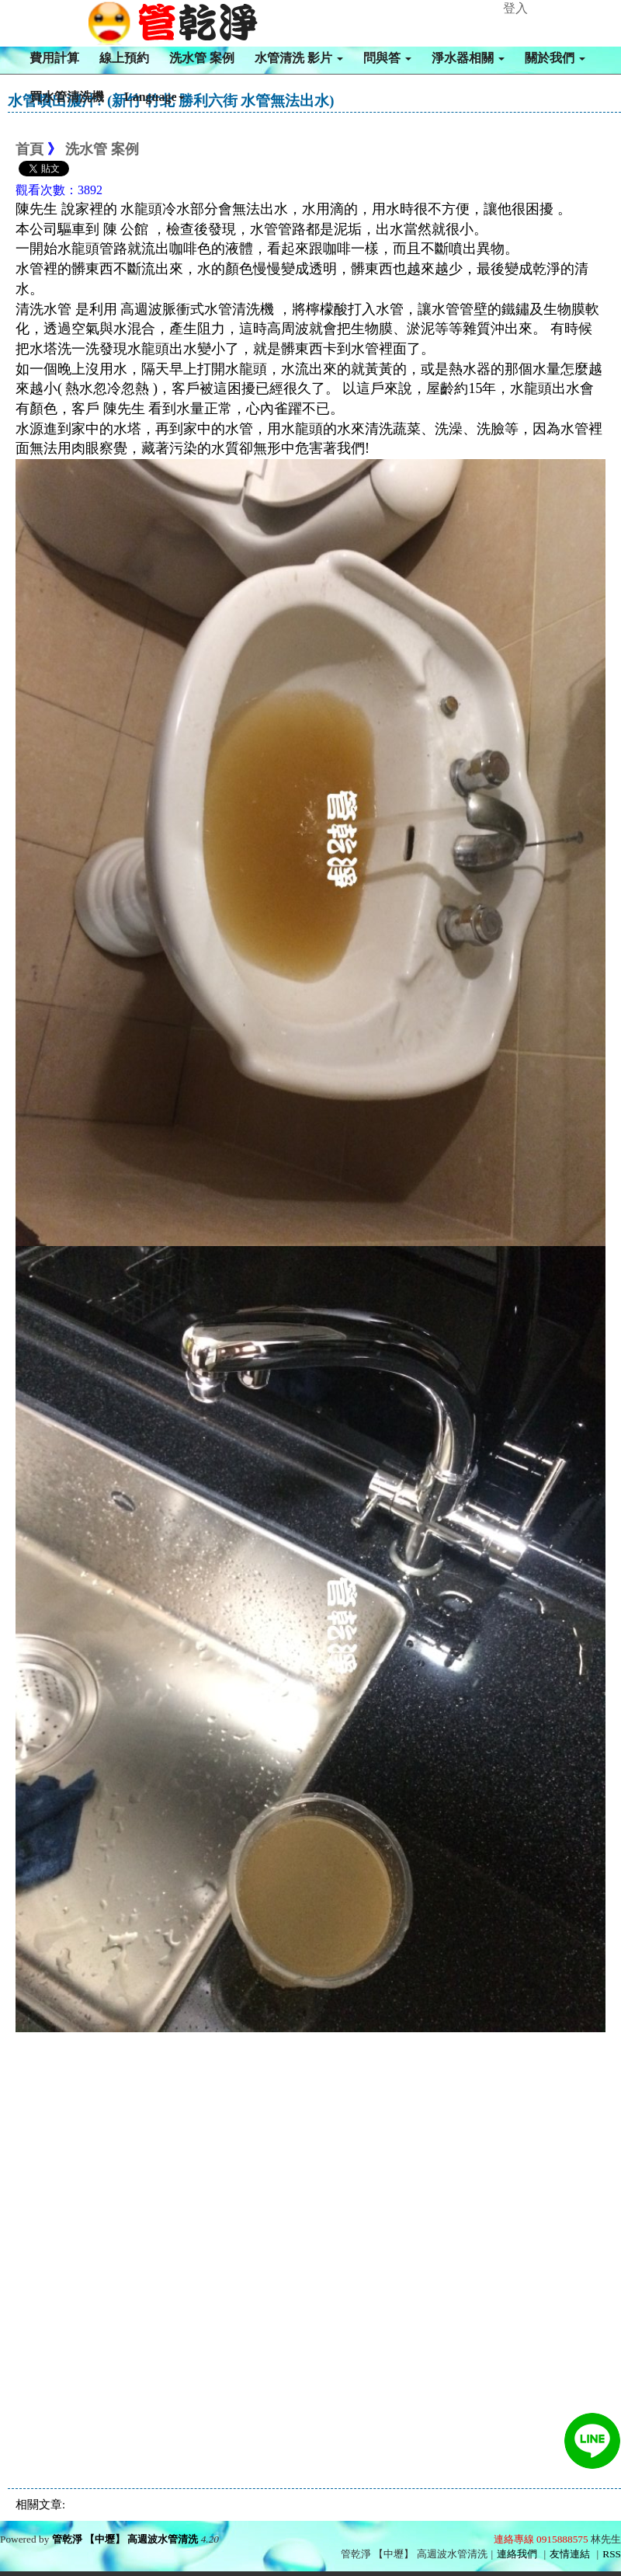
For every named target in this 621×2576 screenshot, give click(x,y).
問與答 (387, 57)
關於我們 (555, 57)
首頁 (29, 149)
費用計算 (54, 57)
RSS (611, 2554)
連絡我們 (517, 2554)
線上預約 (124, 57)
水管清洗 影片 (299, 57)
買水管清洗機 (66, 96)
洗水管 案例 (201, 57)
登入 (515, 8)
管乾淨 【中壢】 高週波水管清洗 (125, 2539)
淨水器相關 (468, 57)
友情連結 (570, 2554)
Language (154, 96)
